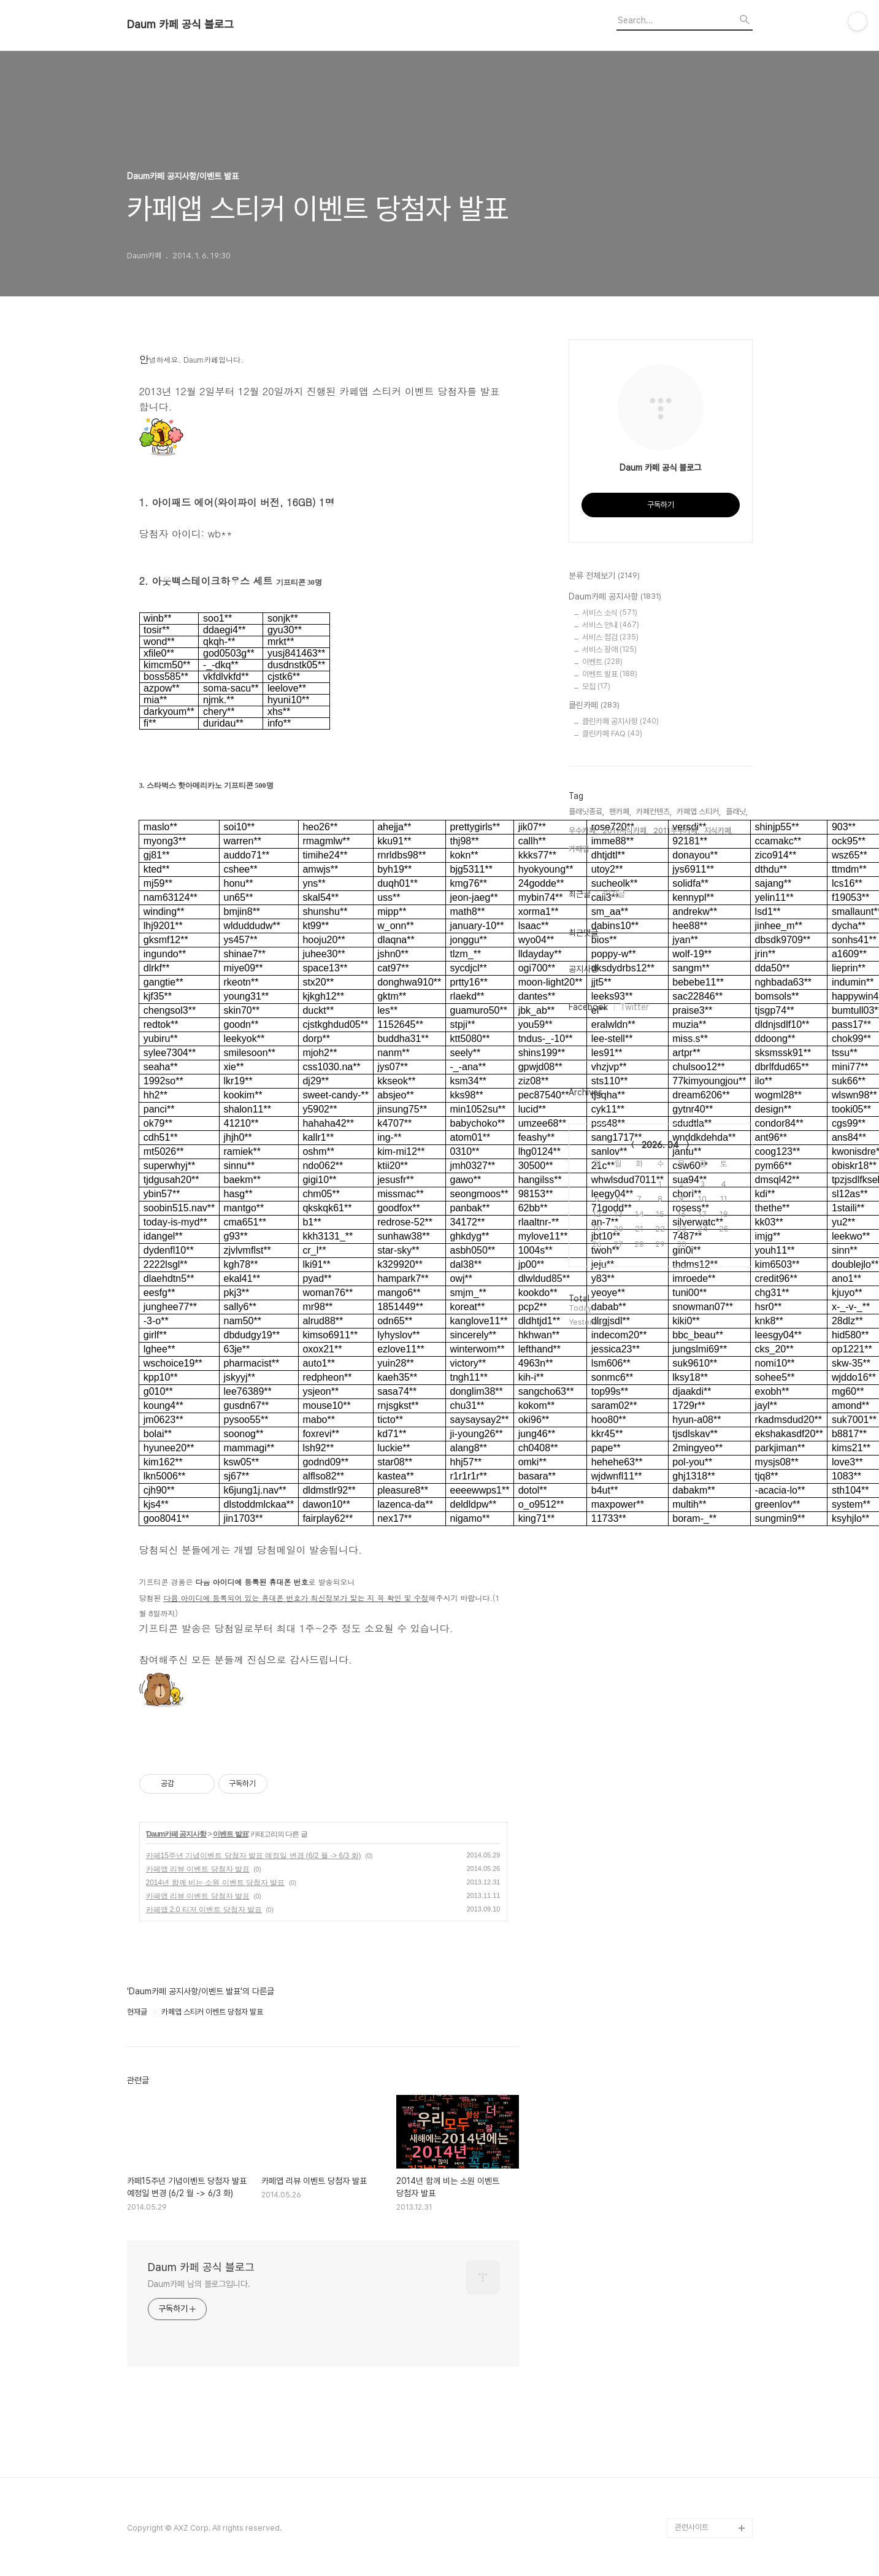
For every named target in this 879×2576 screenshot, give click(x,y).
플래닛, (737, 811)
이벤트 (602, 661)
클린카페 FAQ (612, 733)
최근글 (580, 894)
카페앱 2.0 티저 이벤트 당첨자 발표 (204, 1909)
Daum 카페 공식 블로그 (180, 24)
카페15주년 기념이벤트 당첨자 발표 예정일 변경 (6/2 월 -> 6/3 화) (253, 1855)
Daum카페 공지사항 (177, 1834)
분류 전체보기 (604, 576)
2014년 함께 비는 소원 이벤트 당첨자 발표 (215, 1882)
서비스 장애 (609, 649)
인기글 (614, 894)
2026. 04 (660, 1145)
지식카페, (718, 830)
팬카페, (620, 811)
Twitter (634, 1007)
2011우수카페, (676, 830)
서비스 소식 (609, 612)
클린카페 (594, 706)
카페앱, (580, 849)
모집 (596, 686)
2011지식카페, (625, 830)
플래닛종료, (586, 811)
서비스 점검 (610, 637)
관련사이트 (691, 2527)
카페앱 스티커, (699, 811)
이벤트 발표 (230, 1834)
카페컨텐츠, (654, 811)
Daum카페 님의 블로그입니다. (199, 2284)
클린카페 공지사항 (620, 721)
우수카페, (583, 830)
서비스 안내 (610, 625)
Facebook (588, 1007)
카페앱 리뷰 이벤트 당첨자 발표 (198, 1869)
